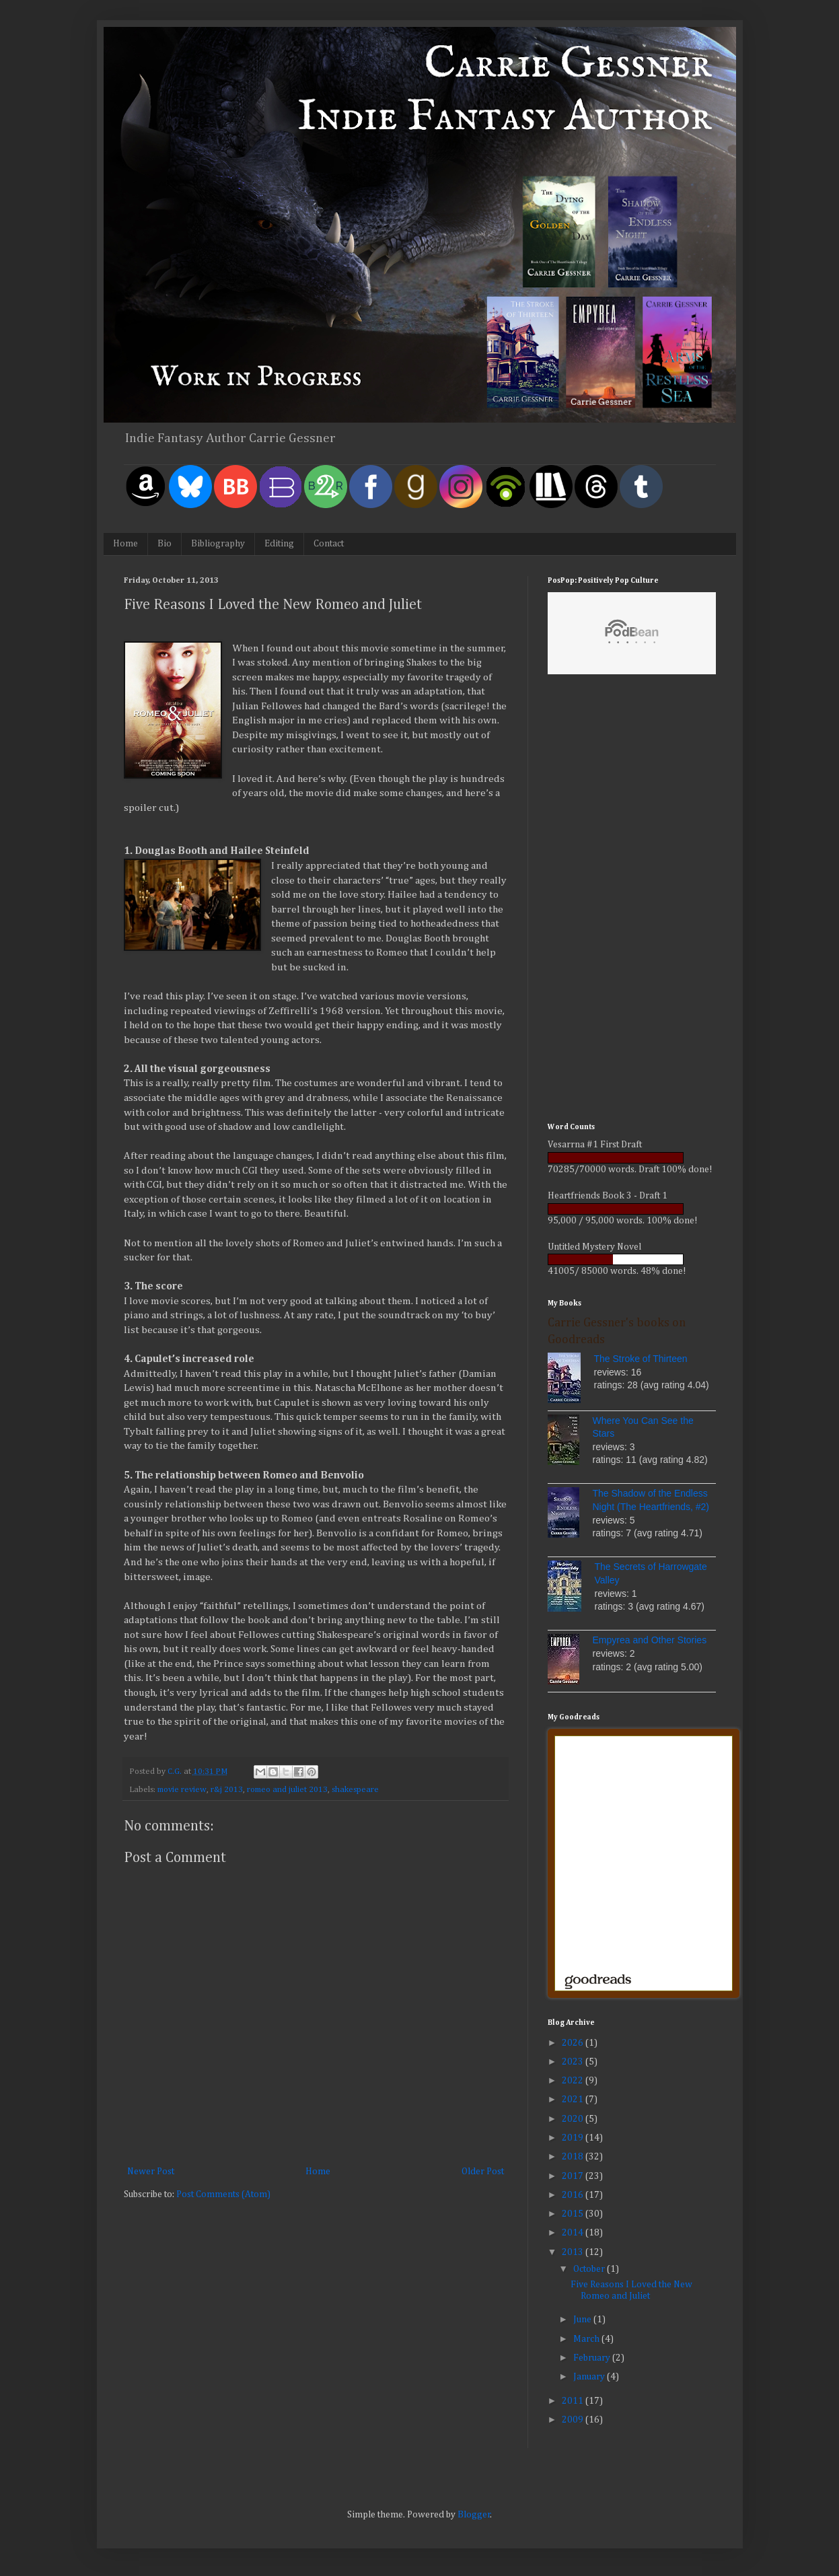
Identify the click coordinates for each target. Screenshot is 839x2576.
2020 (573, 2119)
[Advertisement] (632, 900)
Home (125, 543)
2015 (573, 2214)
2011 (573, 2401)
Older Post (483, 2171)
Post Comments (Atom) (223, 2194)
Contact (329, 543)
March (587, 2339)
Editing (279, 543)
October (590, 2269)
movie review (182, 1789)
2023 (573, 2062)
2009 (573, 2420)
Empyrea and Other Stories (650, 1640)
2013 (573, 2252)
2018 (573, 2156)
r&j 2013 (227, 1789)
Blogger (474, 2514)
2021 (573, 2099)
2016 (573, 2195)
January (590, 2377)
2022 (573, 2080)
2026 (573, 2043)
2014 (573, 2233)
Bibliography (218, 543)
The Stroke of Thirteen (641, 1358)
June (583, 2319)
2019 (573, 2138)
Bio (164, 543)
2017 (573, 2176)
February (592, 2358)
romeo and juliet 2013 (287, 1789)
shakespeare (355, 1789)
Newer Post (150, 2171)
